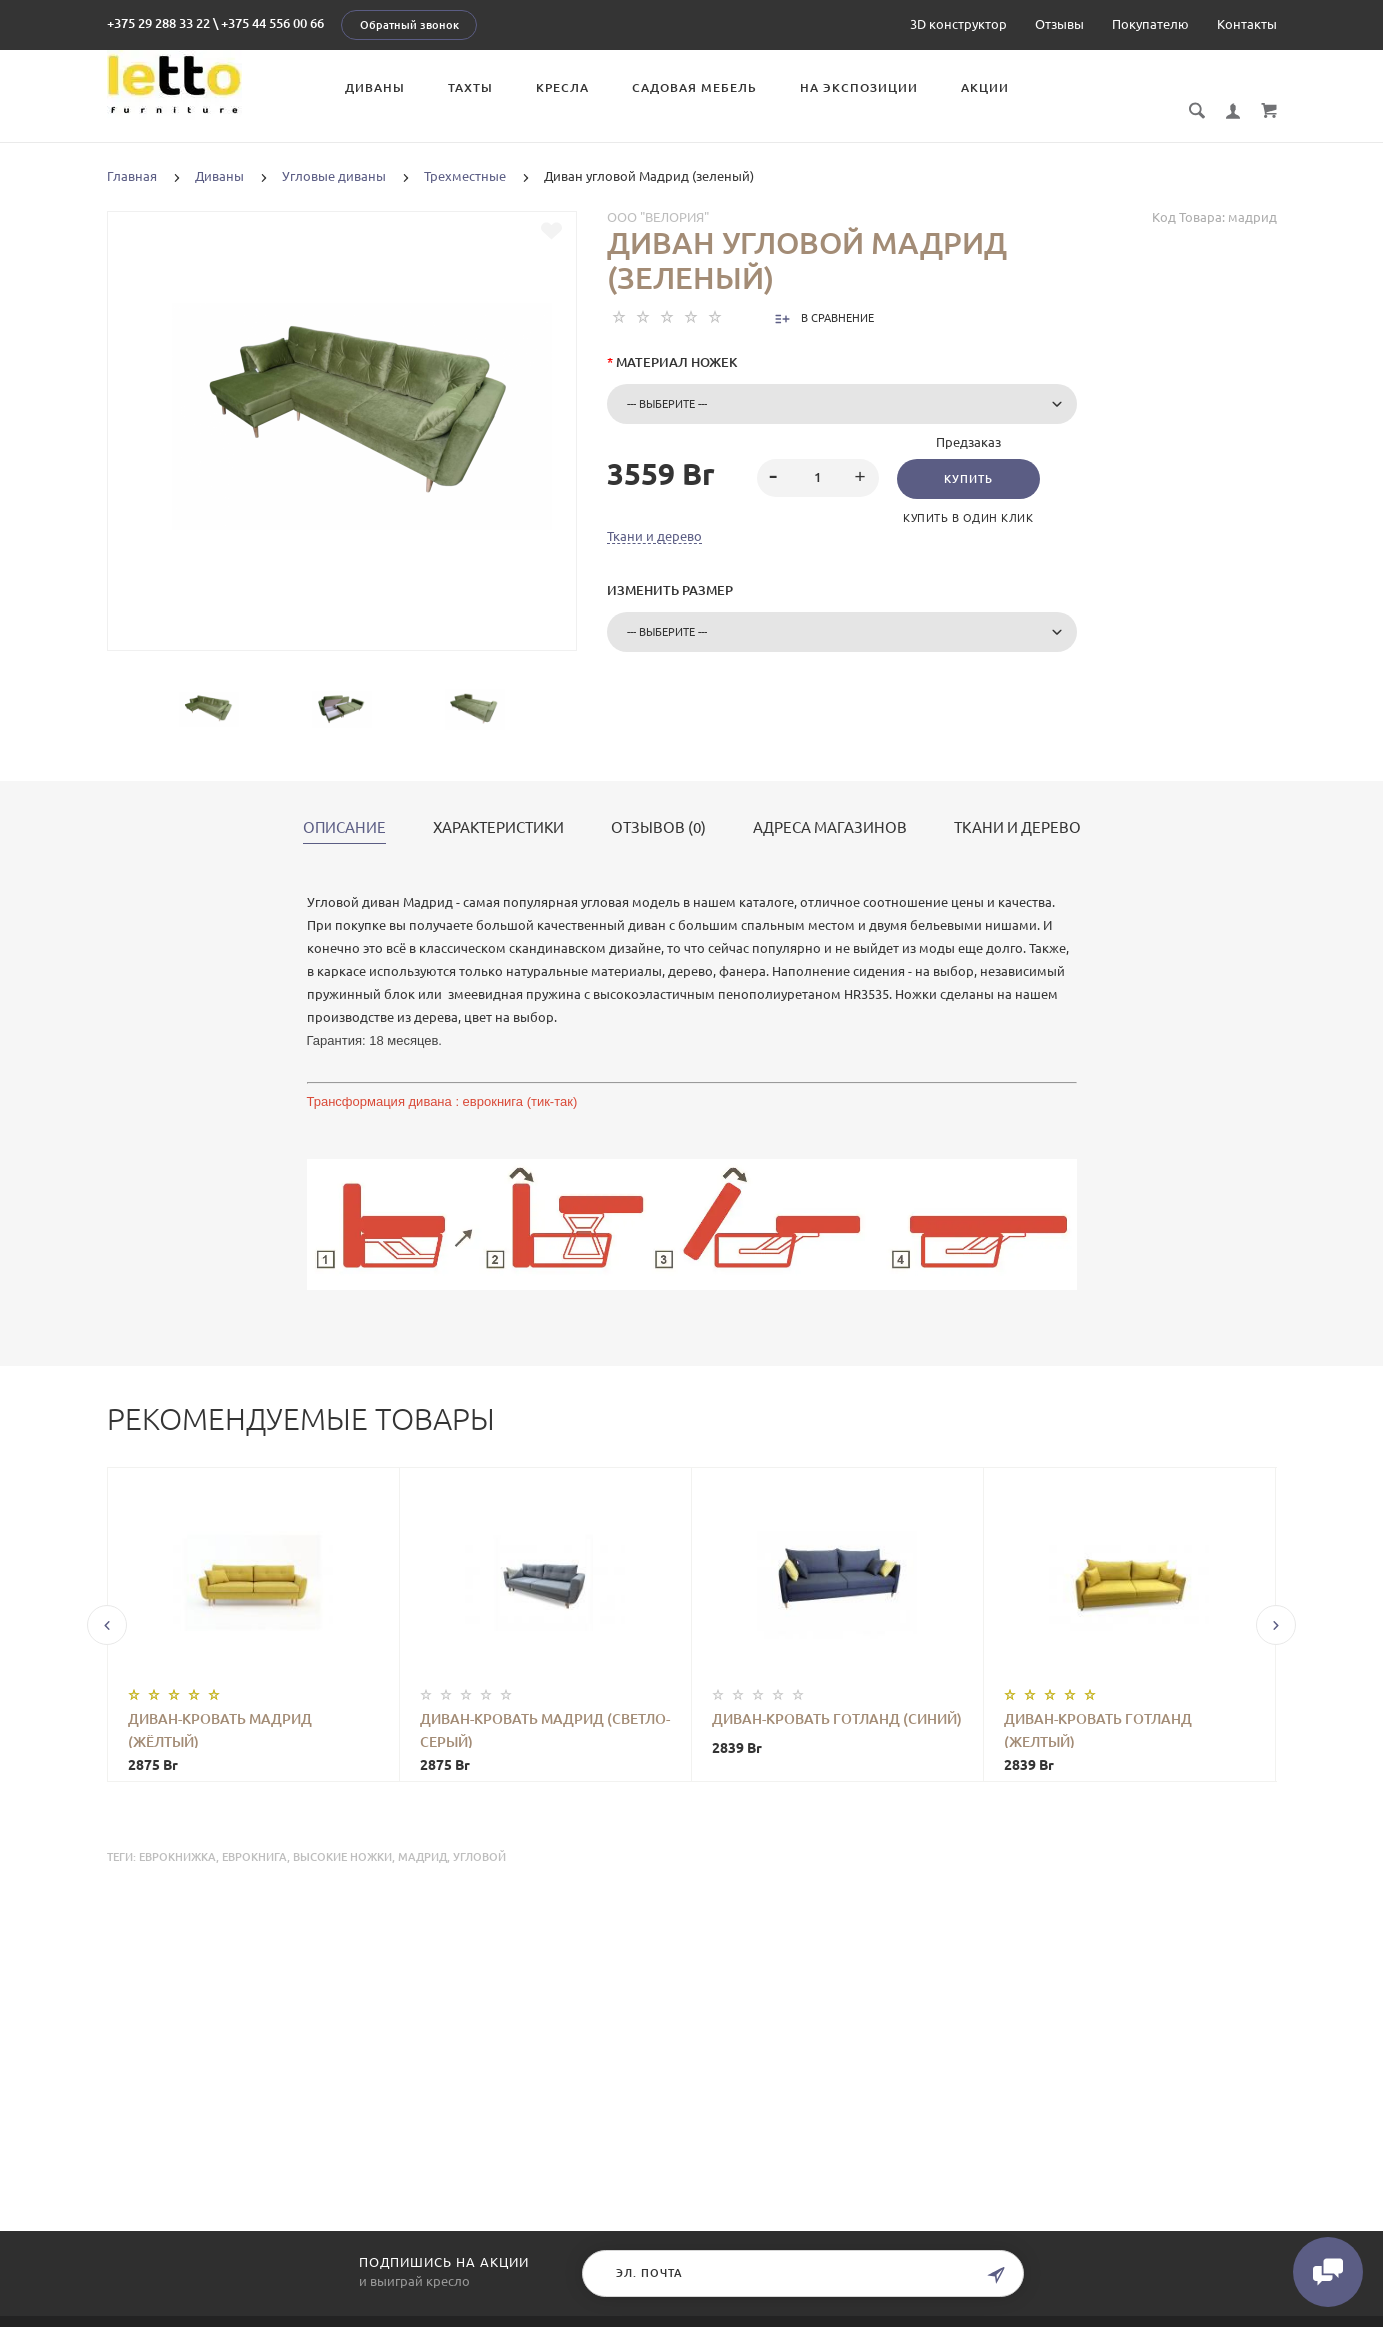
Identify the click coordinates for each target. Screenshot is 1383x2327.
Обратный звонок (409, 25)
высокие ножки (342, 1835)
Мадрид (422, 1835)
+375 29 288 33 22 (158, 23)
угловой (479, 1835)
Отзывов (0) (658, 806)
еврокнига (254, 1835)
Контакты (1247, 24)
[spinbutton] (817, 456)
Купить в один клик (968, 496)
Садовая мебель (694, 87)
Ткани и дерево (654, 514)
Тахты (470, 87)
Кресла (562, 87)
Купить (968, 457)
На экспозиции (859, 87)
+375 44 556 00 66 (272, 23)
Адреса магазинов (830, 806)
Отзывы (1059, 24)
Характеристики (498, 806)
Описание (344, 806)
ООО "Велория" (658, 195)
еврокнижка (177, 1835)
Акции (985, 87)
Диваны (375, 87)
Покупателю (1150, 24)
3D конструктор (958, 24)
